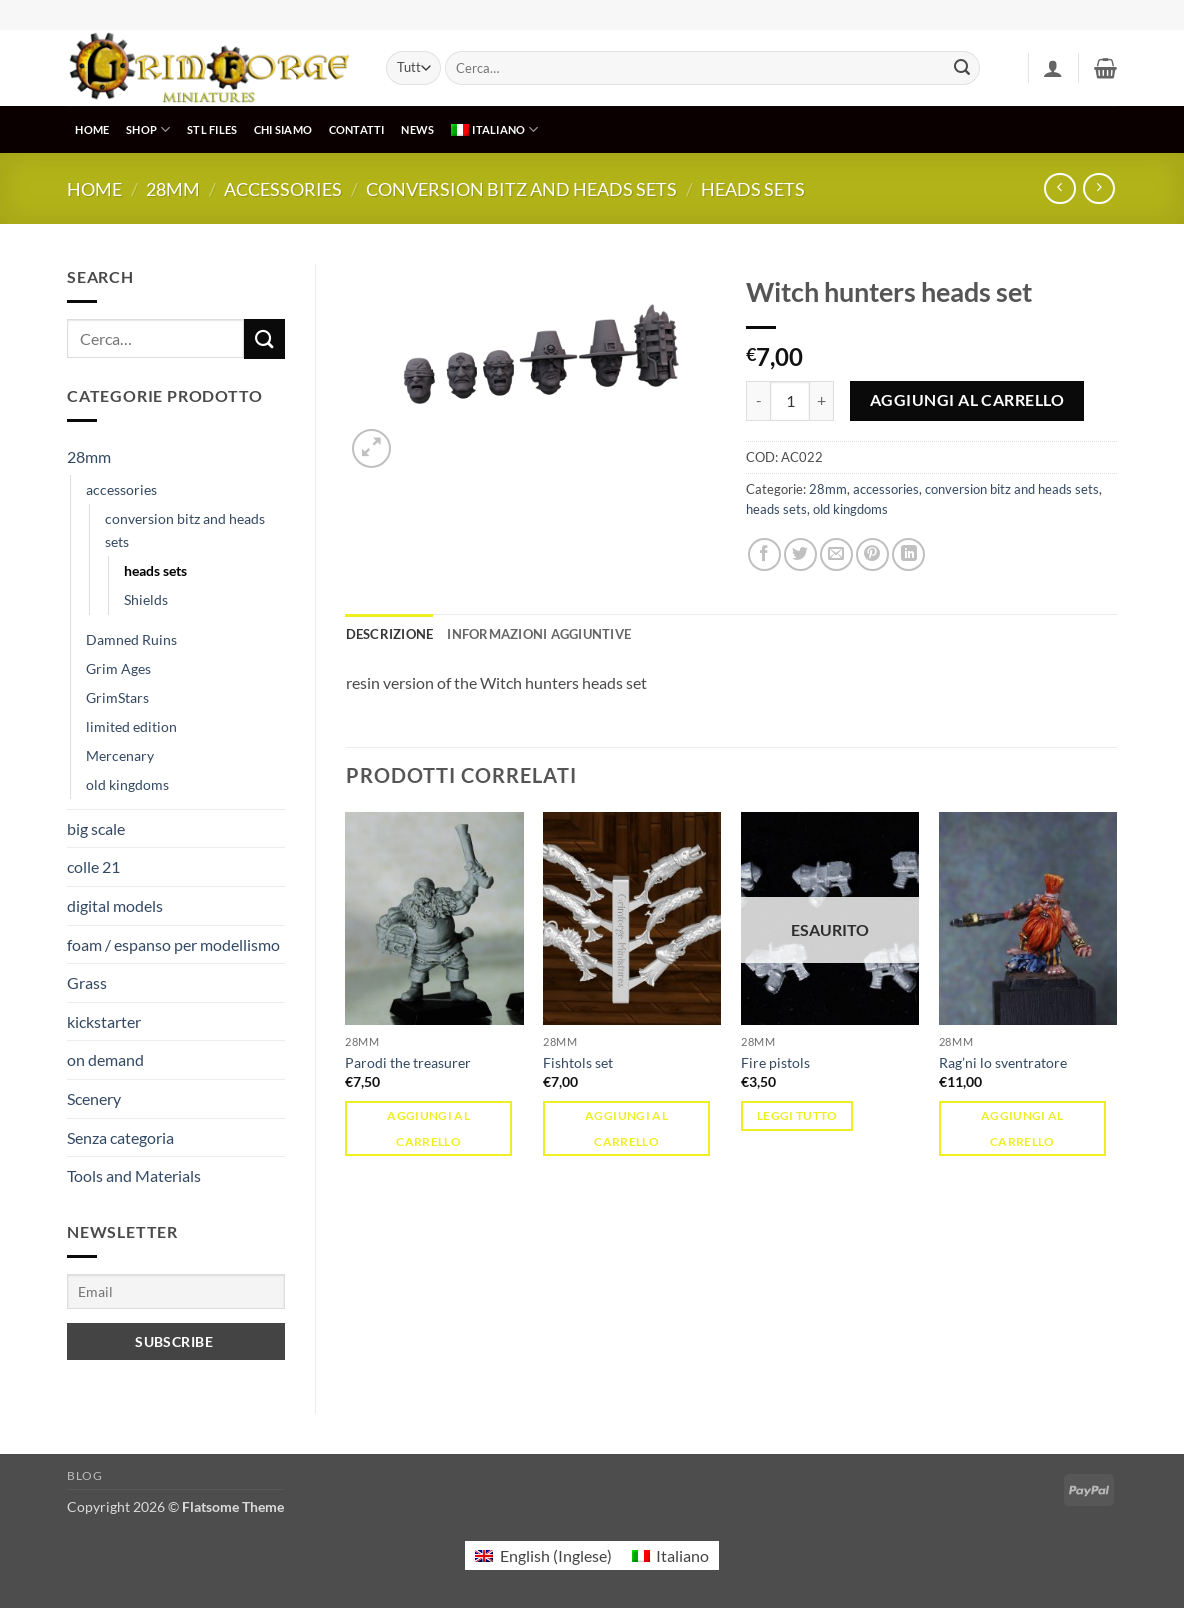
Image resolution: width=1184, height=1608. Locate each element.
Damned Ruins (131, 639)
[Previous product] (1098, 188)
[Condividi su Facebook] (764, 554)
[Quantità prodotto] (790, 401)
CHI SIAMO (283, 129)
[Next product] (1059, 188)
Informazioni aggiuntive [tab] (539, 634)
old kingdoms (127, 784)
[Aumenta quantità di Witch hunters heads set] (822, 401)
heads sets (753, 189)
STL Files (212, 129)
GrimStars (117, 697)
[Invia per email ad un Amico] (836, 554)
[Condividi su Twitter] (800, 554)
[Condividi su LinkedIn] (908, 554)
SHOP (148, 129)
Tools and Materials (134, 1175)
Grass (87, 982)
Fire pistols (775, 1062)
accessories (283, 189)
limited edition (131, 726)
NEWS (417, 129)
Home (94, 189)
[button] (1053, 68)
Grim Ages (118, 668)
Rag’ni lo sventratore (1003, 1062)
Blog (84, 1475)
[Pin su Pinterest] (872, 554)
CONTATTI (357, 129)
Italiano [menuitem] (682, 1555)
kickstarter (104, 1021)
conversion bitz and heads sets (521, 189)
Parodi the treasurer (408, 1062)
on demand (105, 1059)
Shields (146, 599)
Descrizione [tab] (390, 634)
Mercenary (120, 755)
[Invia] (962, 68)
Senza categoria (120, 1137)
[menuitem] (495, 129)
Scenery (94, 1098)
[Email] (176, 1291)
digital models (115, 905)
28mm (173, 189)
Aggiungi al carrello (967, 400)
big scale (96, 828)
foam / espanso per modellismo (173, 944)
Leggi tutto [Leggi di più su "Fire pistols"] (797, 1115)
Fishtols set (578, 1062)
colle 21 (93, 866)
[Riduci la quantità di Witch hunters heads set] (758, 401)
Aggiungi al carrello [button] (428, 1128)
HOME (92, 129)
